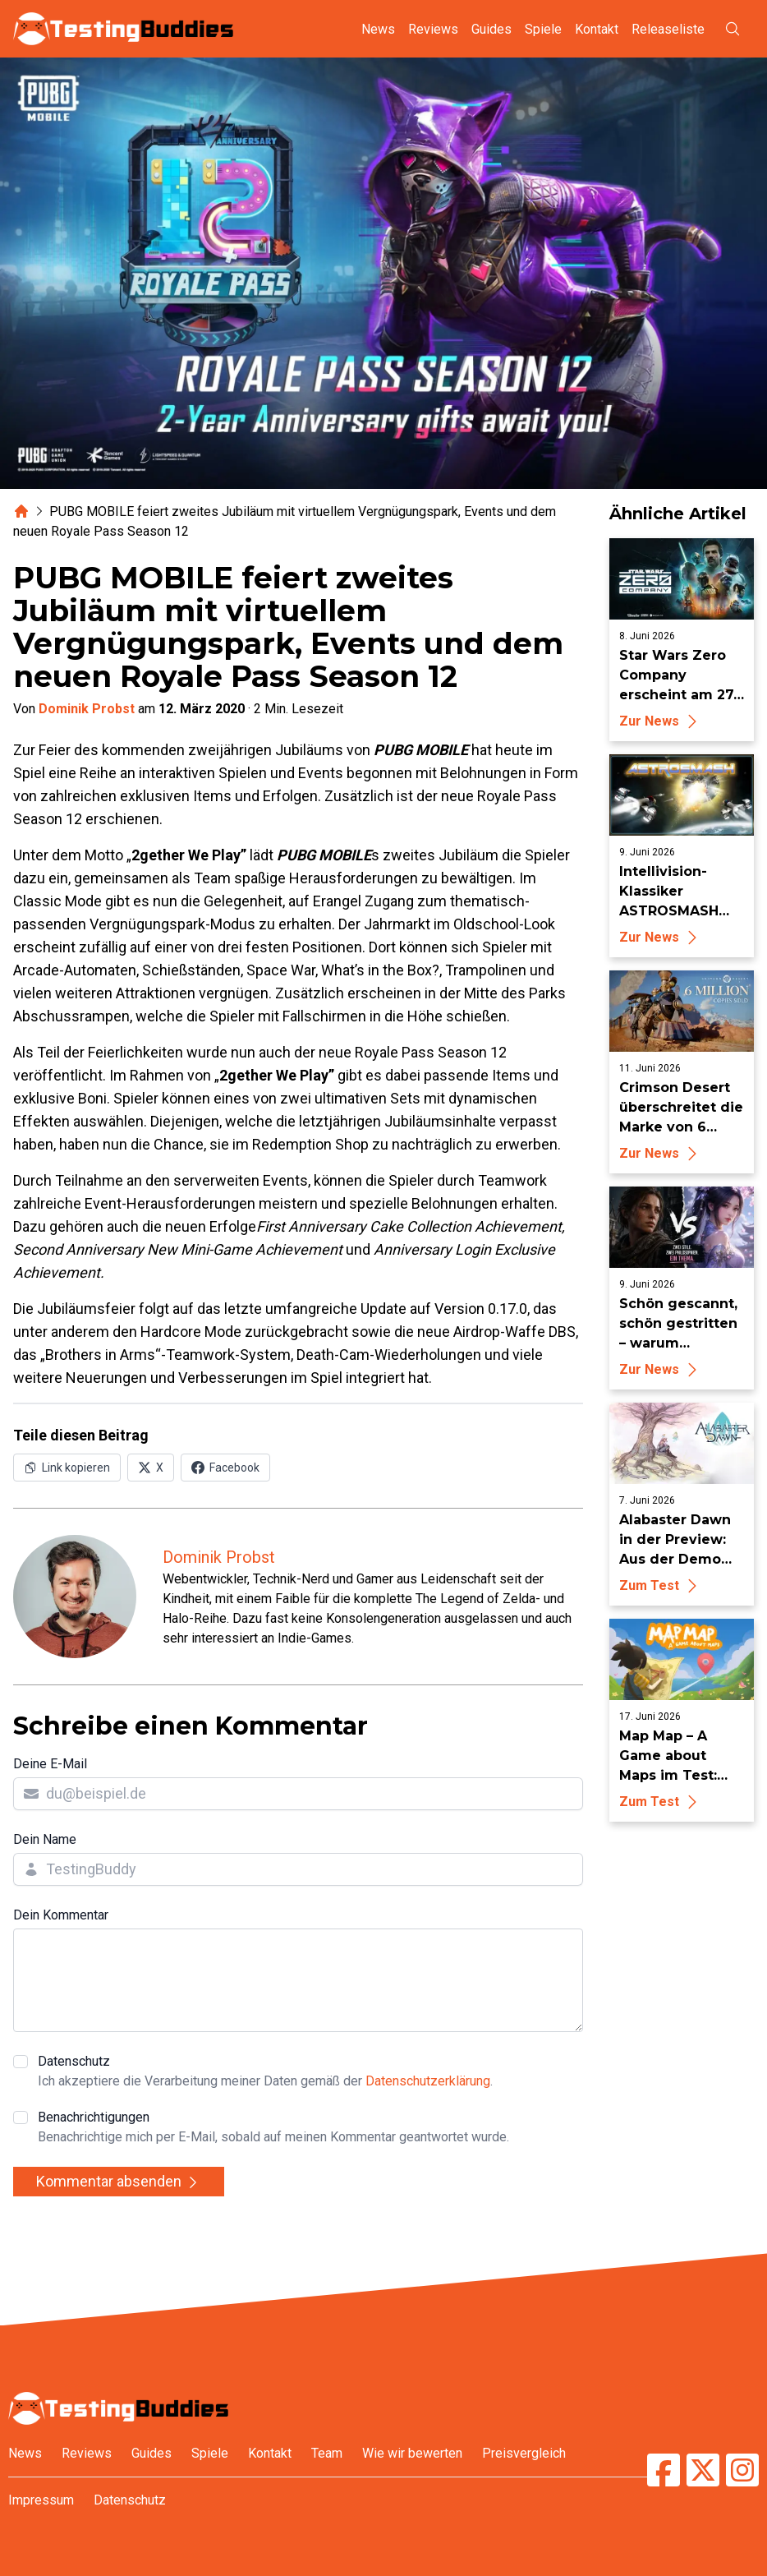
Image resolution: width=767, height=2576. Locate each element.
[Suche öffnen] (732, 29)
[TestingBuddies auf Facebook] (663, 2470)
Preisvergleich (524, 2453)
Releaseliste (668, 29)
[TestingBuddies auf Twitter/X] (703, 2470)
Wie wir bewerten (412, 2453)
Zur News (660, 721)
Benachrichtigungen (273, 2128)
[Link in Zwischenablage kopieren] (67, 1468)
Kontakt (596, 29)
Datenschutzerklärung (427, 2081)
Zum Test (660, 1585)
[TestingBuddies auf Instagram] (742, 2470)
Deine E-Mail (50, 1764)
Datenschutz (265, 2072)
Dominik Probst (87, 709)
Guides (491, 29)
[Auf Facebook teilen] (225, 1468)
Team (326, 2453)
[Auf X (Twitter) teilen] (150, 1468)
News (378, 29)
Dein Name (44, 1839)
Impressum (41, 2500)
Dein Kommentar (60, 1915)
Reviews (433, 29)
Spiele (543, 29)
